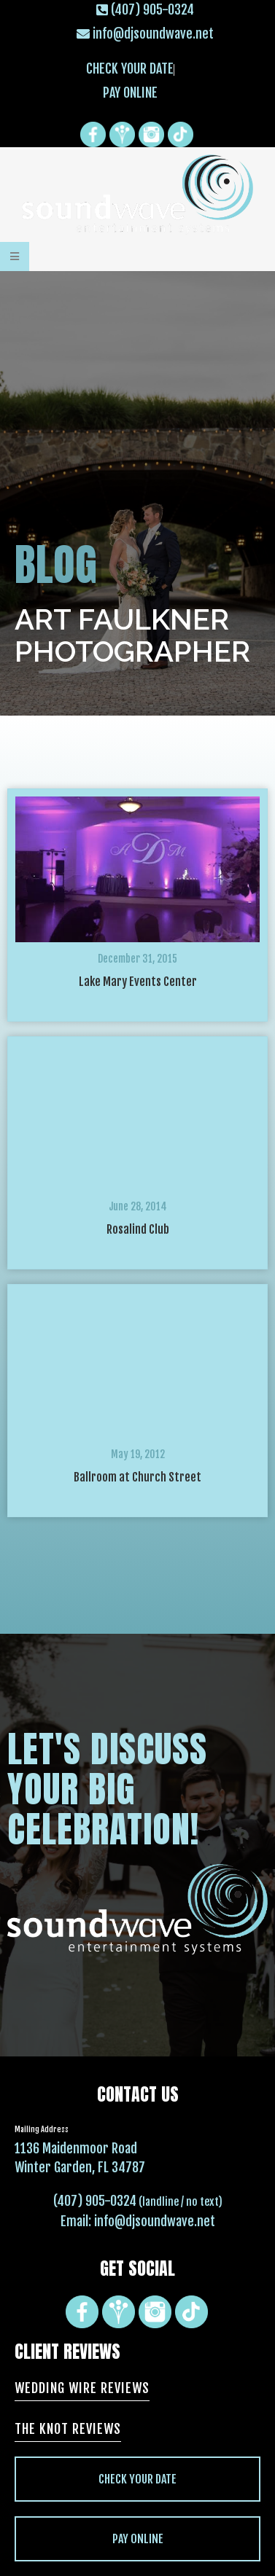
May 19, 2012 (138, 1454)
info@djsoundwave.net (154, 2221)
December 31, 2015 (137, 958)
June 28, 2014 (138, 1206)
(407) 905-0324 (94, 2201)
